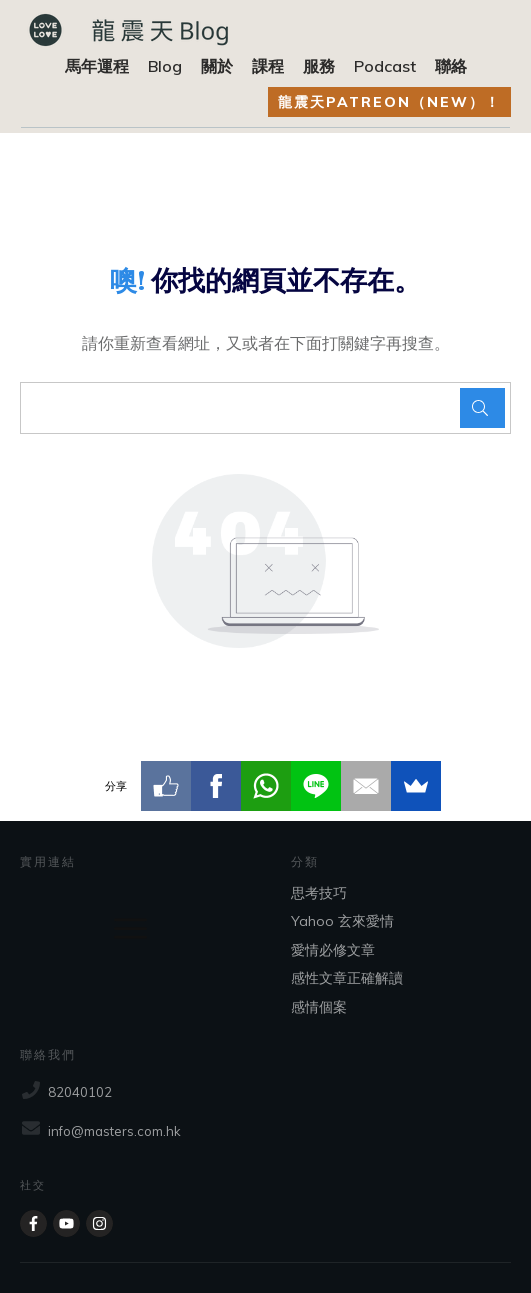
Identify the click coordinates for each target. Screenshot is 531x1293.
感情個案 (319, 1007)
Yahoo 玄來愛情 (342, 921)
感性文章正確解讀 (347, 978)
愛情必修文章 (333, 950)
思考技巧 (319, 893)
